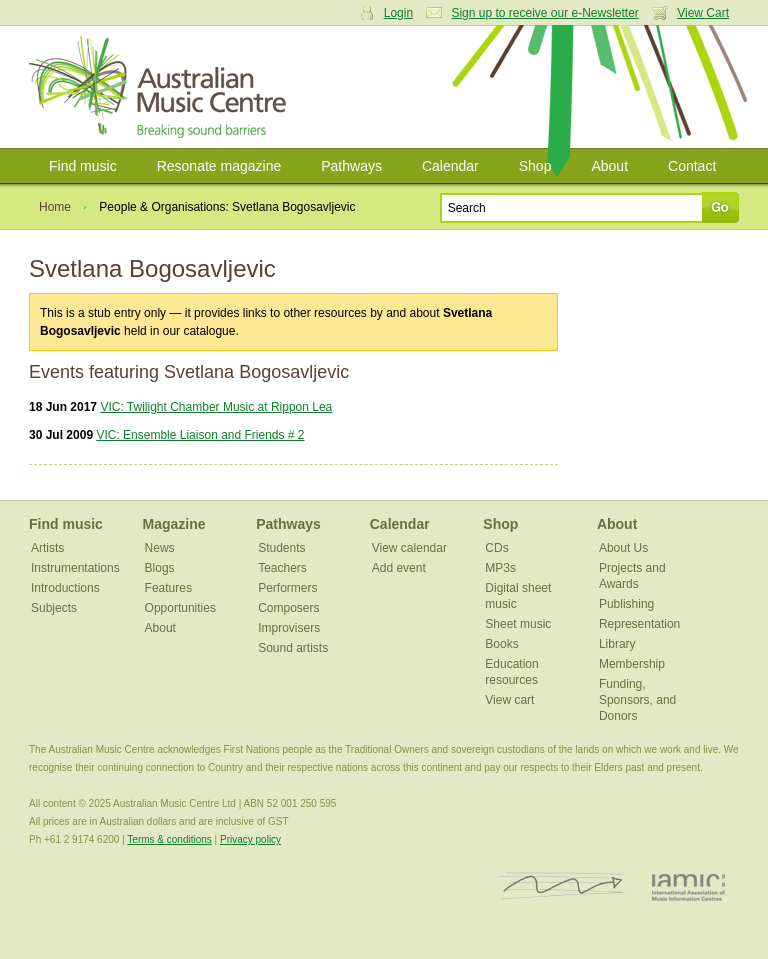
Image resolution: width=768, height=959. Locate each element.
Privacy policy (250, 839)
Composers (288, 608)
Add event (399, 568)
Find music (83, 166)
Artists (47, 548)
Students (281, 548)
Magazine (174, 524)
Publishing (626, 604)
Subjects (54, 608)
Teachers (282, 568)
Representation (639, 624)
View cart (509, 700)
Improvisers (289, 628)
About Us (623, 548)
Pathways (351, 166)
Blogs (160, 568)
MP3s (500, 568)
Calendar (450, 166)
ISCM (562, 886)
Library (617, 644)
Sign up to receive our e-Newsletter (544, 13)
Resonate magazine (219, 166)
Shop (535, 166)
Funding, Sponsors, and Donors (637, 700)
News (160, 548)
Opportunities (180, 608)
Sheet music (518, 624)
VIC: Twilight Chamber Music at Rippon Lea (216, 407)
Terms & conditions (169, 839)
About (609, 166)
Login (398, 13)
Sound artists (293, 648)
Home (55, 207)
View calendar (409, 548)
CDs (496, 548)
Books (501, 644)
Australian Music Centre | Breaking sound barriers (161, 87)
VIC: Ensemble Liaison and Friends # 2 (200, 435)
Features (168, 588)
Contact (692, 166)
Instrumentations (75, 568)
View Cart (703, 13)
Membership (632, 664)
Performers (287, 588)
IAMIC (688, 886)
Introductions (65, 588)
